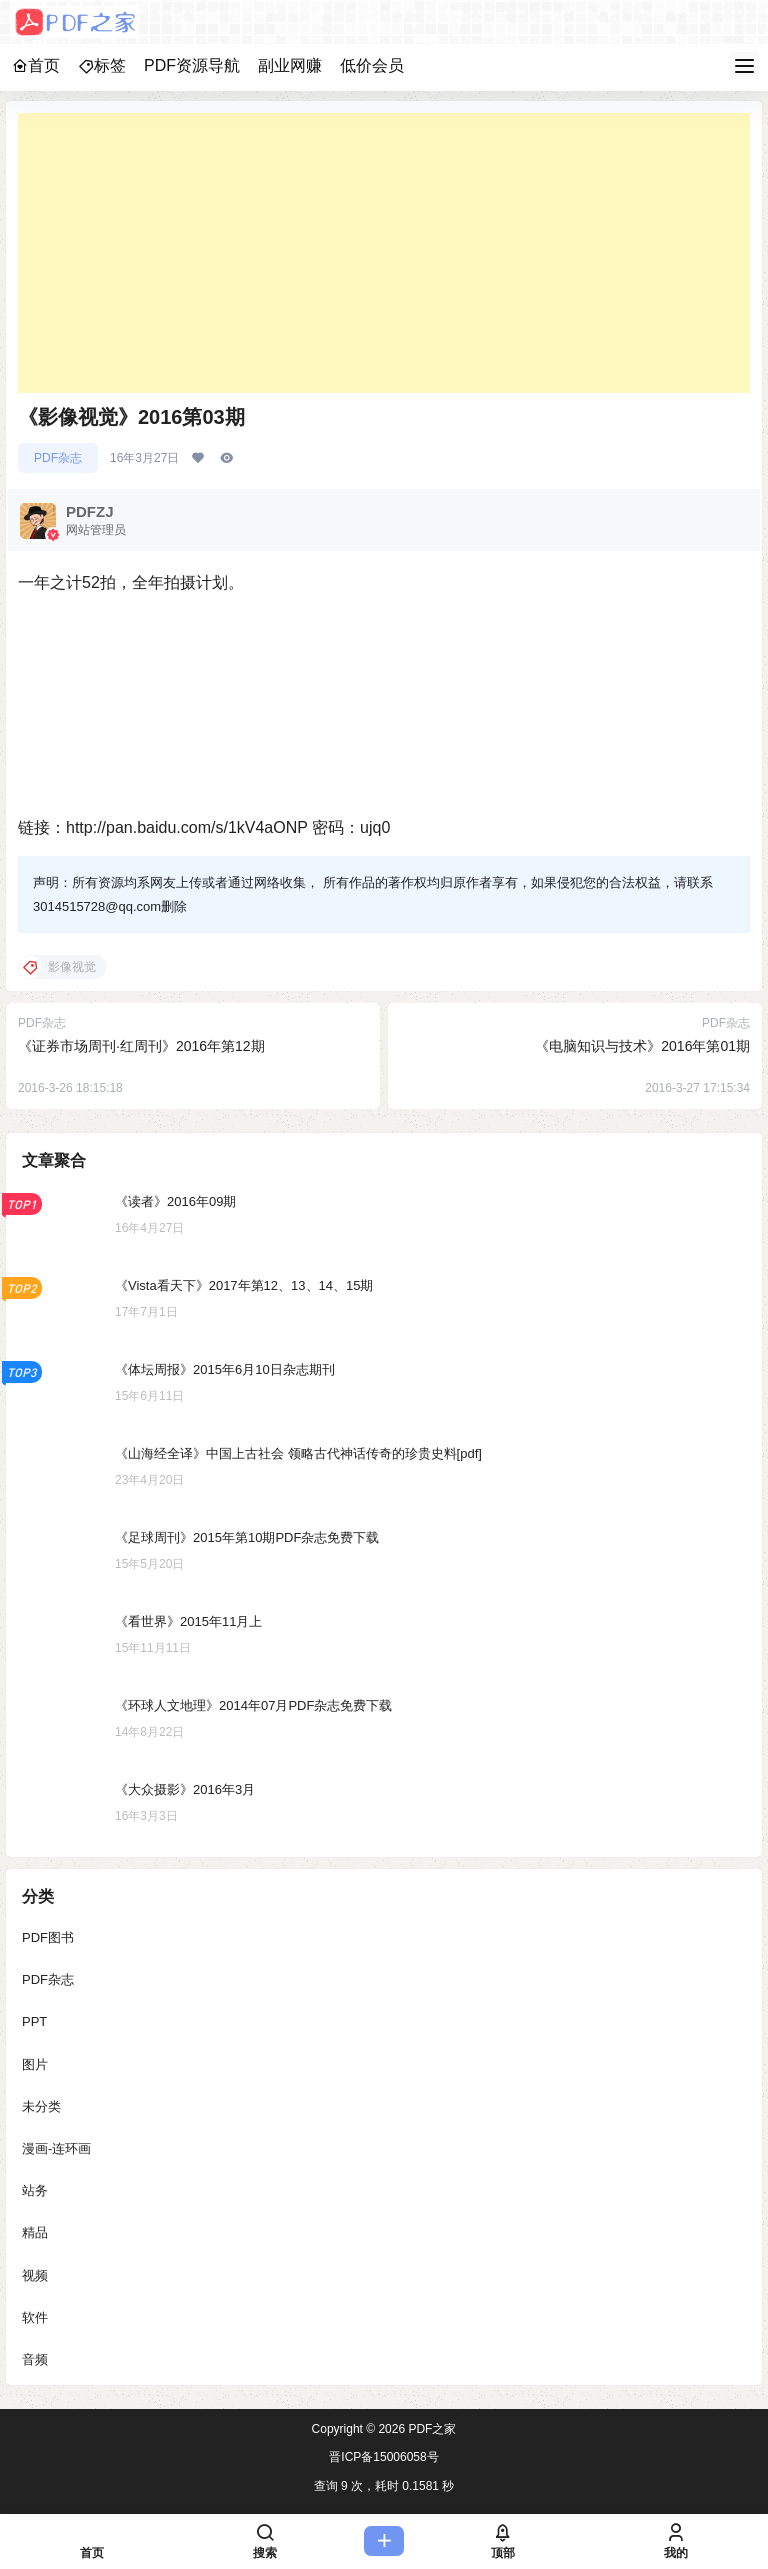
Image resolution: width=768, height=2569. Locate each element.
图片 (35, 2063)
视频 (35, 2274)
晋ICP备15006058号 (383, 2457)
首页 (36, 65)
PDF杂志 (58, 458)
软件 (35, 2316)
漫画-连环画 (56, 2147)
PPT (34, 2021)
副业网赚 (290, 65)
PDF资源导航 (192, 65)
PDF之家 (430, 2429)
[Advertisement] (384, 253)
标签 (102, 65)
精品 (35, 2232)
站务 (35, 2190)
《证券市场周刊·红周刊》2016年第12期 (141, 1046)
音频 (35, 2358)
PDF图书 (48, 1937)
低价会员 (372, 65)
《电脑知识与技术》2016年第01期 (642, 1046)
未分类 (41, 2105)
